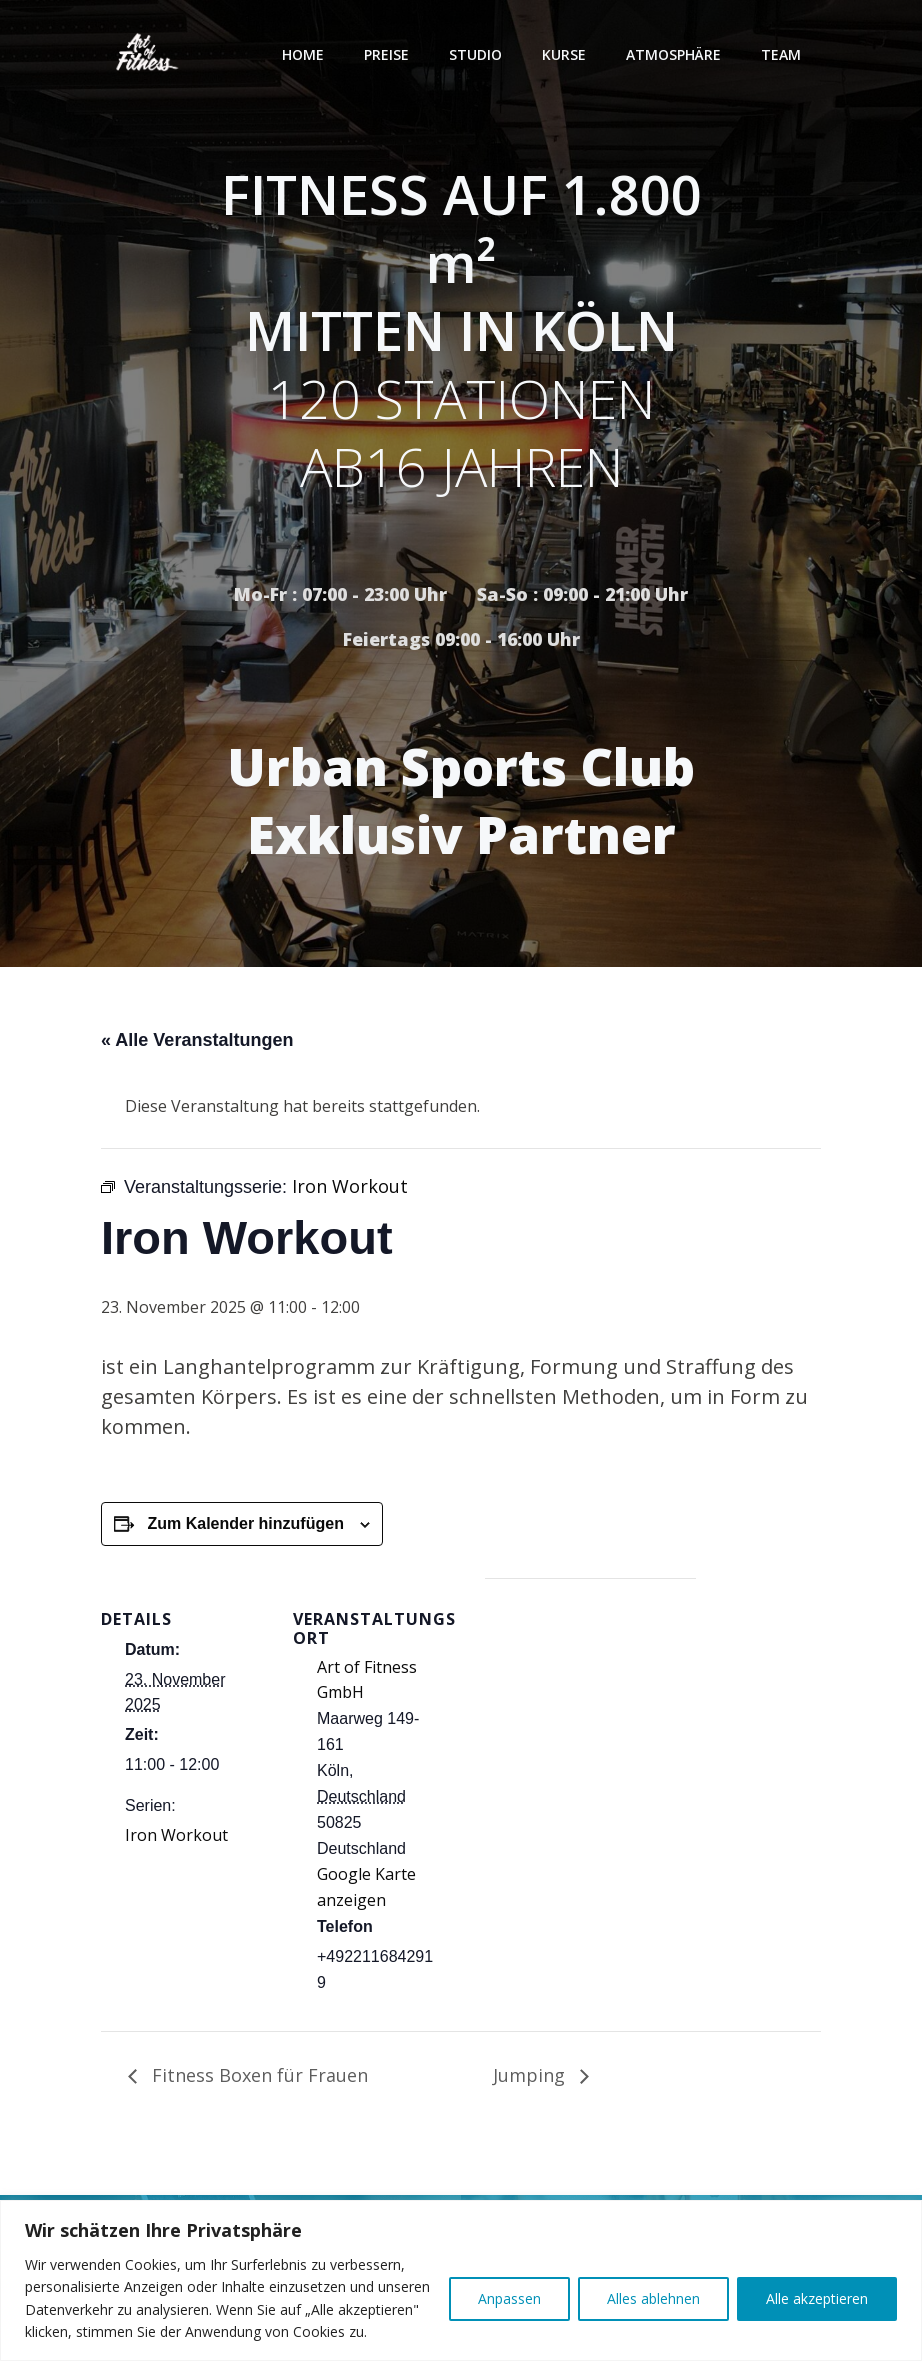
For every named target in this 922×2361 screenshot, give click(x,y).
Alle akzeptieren (817, 2298)
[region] (461, 2280)
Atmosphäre (673, 54)
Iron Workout (176, 1835)
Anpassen (509, 2298)
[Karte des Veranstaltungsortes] (590, 1716)
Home (303, 54)
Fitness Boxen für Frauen (257, 2075)
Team (781, 54)
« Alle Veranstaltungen (197, 1040)
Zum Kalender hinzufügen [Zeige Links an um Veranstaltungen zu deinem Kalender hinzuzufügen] (245, 1523)
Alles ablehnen (653, 2298)
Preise (386, 54)
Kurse (564, 54)
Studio (475, 54)
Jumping (531, 2075)
